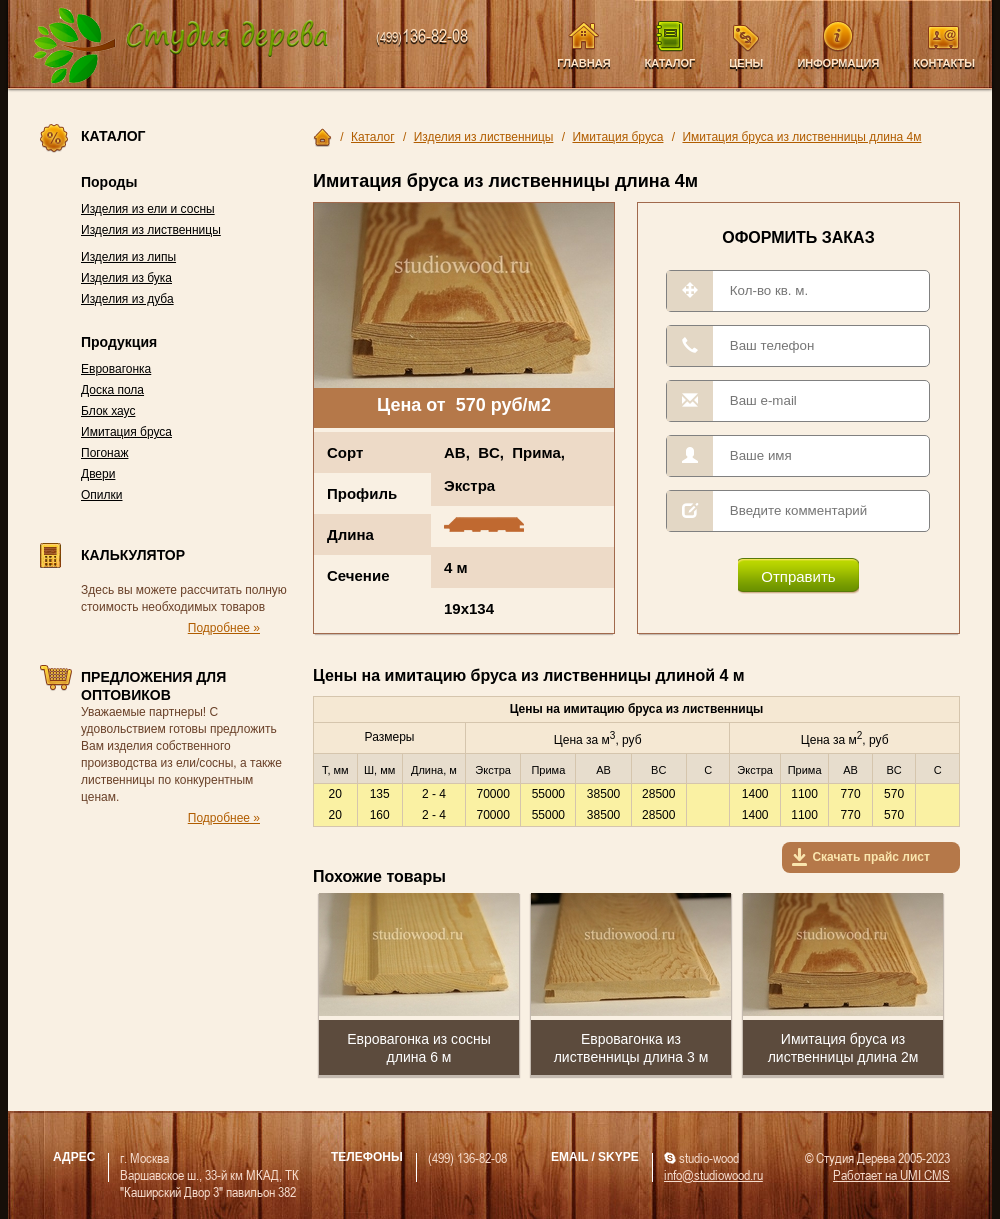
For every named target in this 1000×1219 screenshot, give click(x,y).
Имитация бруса (126, 432)
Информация (838, 63)
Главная (583, 63)
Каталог (670, 63)
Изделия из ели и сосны (148, 209)
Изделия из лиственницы (151, 230)
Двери (98, 474)
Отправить (798, 576)
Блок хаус (108, 411)
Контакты (944, 63)
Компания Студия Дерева (181, 46)
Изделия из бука (126, 278)
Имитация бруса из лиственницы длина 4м (801, 137)
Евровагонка (116, 369)
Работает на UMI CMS (891, 1174)
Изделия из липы (128, 257)
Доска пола (112, 390)
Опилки (102, 495)
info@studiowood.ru (713, 1174)
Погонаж (104, 453)
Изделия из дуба (127, 299)
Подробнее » (224, 628)
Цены (746, 63)
